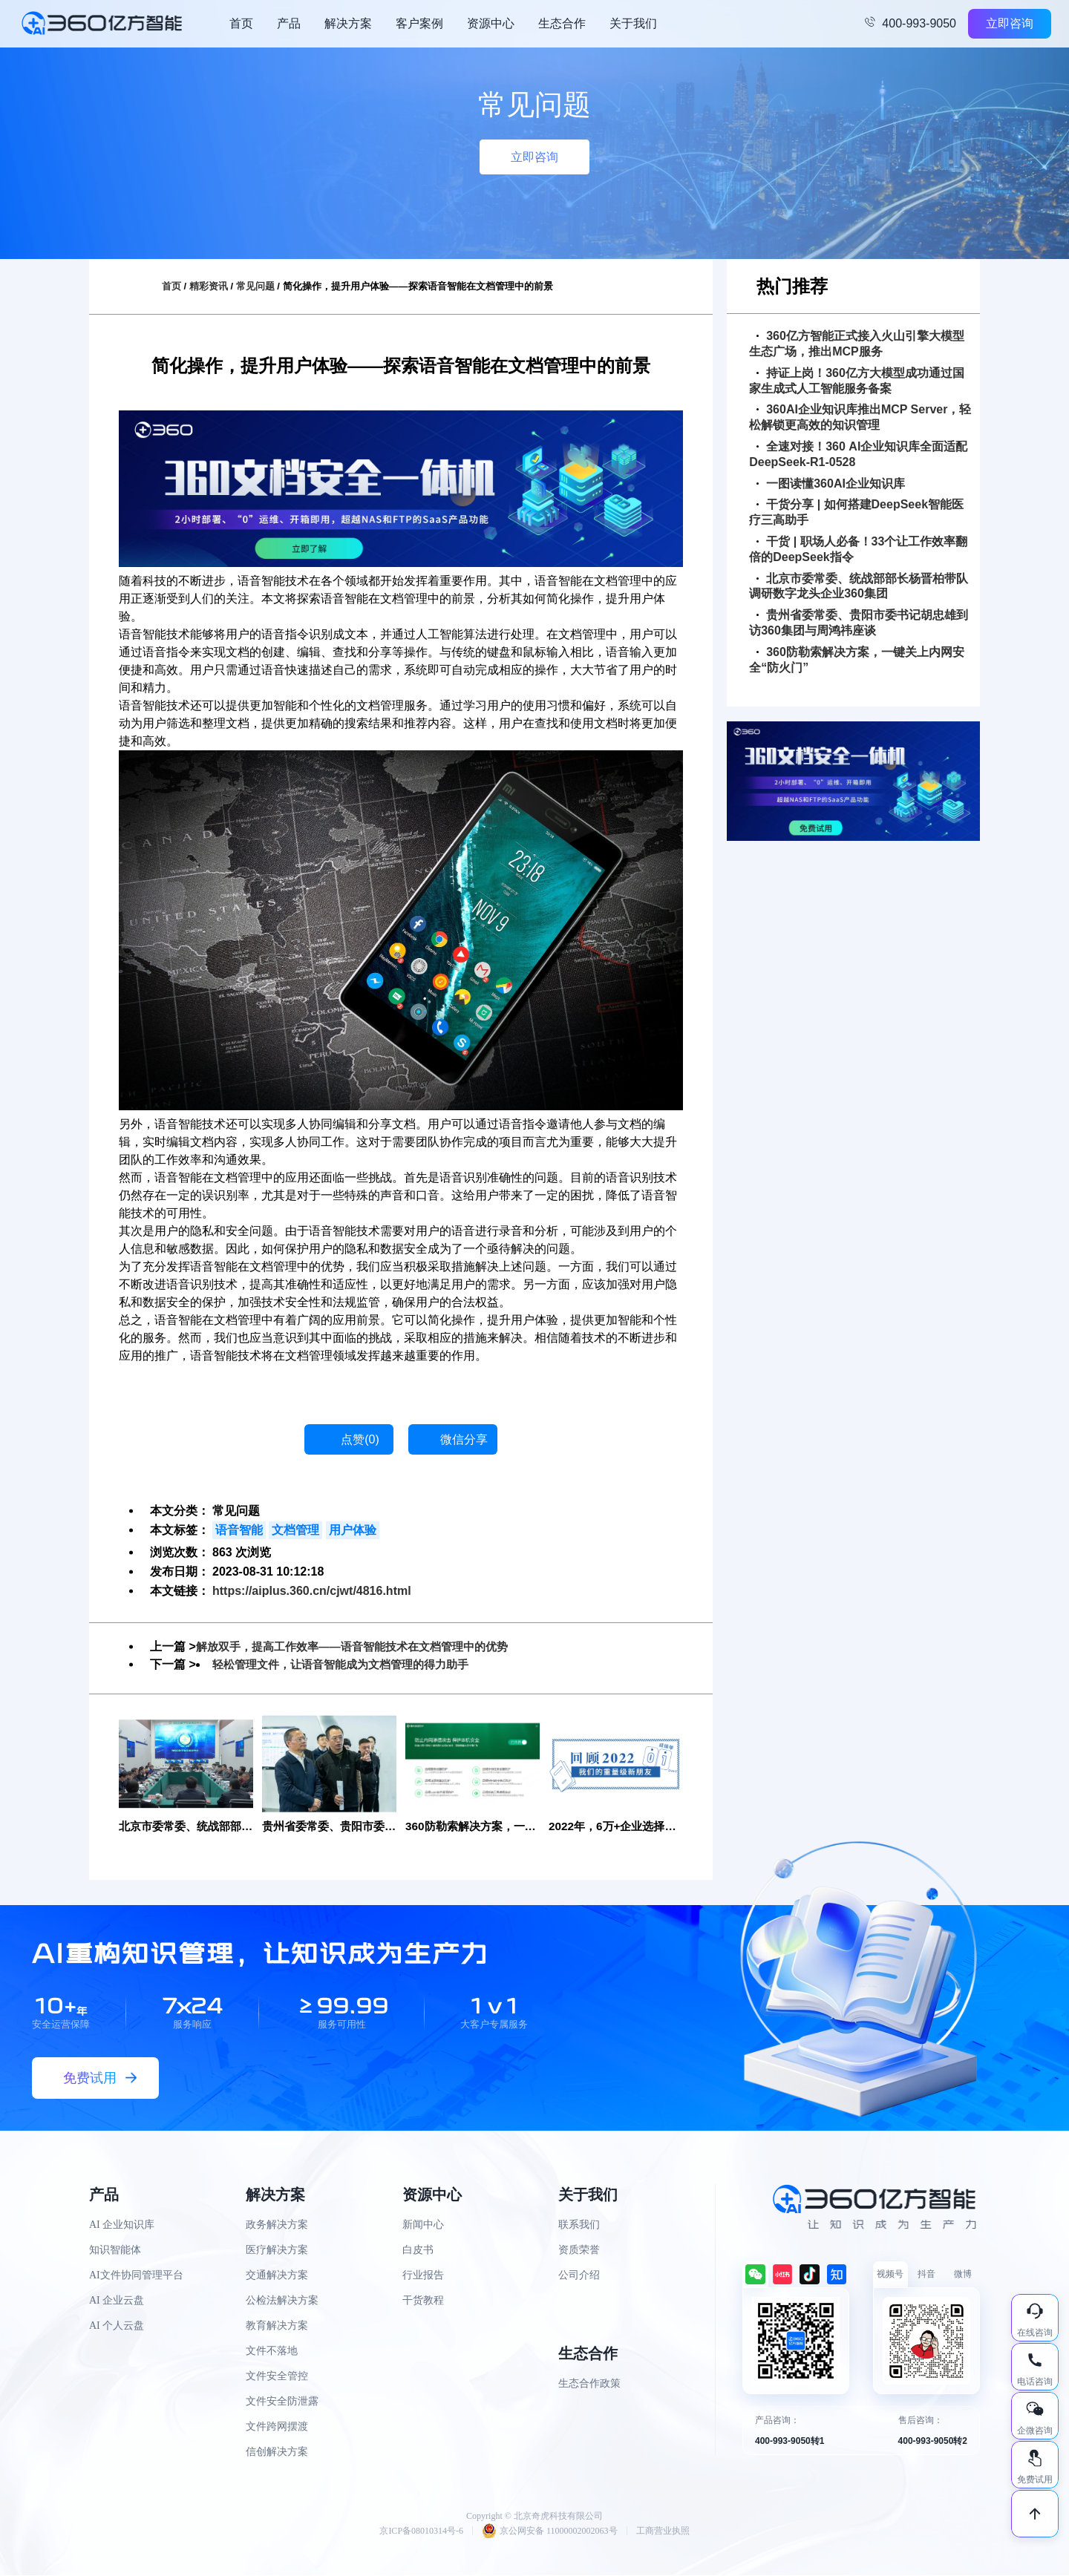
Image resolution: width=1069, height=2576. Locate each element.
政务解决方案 (277, 2225)
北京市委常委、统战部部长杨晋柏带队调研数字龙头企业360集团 (858, 586)
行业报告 (423, 2275)
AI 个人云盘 (116, 2326)
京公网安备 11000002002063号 (550, 2531)
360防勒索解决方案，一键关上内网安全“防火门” (856, 660)
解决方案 (348, 23)
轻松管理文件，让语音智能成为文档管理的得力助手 (349, 1664)
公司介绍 (579, 2275)
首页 (241, 23)
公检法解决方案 (282, 2301)
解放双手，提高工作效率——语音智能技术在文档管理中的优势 (362, 1646)
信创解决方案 (277, 2452)
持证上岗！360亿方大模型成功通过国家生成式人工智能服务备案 (856, 381)
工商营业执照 (663, 2531)
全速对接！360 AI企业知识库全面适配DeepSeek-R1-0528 (858, 454)
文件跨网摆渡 (277, 2427)
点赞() (360, 1439)
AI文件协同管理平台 (136, 2275)
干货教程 (423, 2301)
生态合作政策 (589, 2384)
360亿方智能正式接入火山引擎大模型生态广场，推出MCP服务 (856, 344)
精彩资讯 (208, 286)
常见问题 (255, 286)
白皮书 (418, 2250)
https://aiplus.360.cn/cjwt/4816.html (311, 1590)
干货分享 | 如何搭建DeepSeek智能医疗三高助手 (856, 512)
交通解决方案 (277, 2275)
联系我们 (579, 2225)
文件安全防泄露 (282, 2402)
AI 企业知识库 (121, 2225)
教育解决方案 (277, 2326)
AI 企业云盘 (116, 2301)
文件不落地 (272, 2351)
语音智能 (239, 1530)
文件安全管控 (277, 2376)
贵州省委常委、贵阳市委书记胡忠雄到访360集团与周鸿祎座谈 (858, 623)
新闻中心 (423, 2225)
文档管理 (295, 1530)
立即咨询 (1009, 23)
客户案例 (419, 23)
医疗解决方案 (277, 2250)
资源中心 (490, 23)
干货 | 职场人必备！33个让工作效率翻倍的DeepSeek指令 (858, 549)
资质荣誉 (579, 2250)
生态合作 (562, 23)
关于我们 (633, 23)
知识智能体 (115, 2250)
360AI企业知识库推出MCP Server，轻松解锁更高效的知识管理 (860, 417)
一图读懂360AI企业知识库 (830, 483)
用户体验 (352, 1530)
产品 (289, 23)
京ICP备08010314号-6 (421, 2531)
